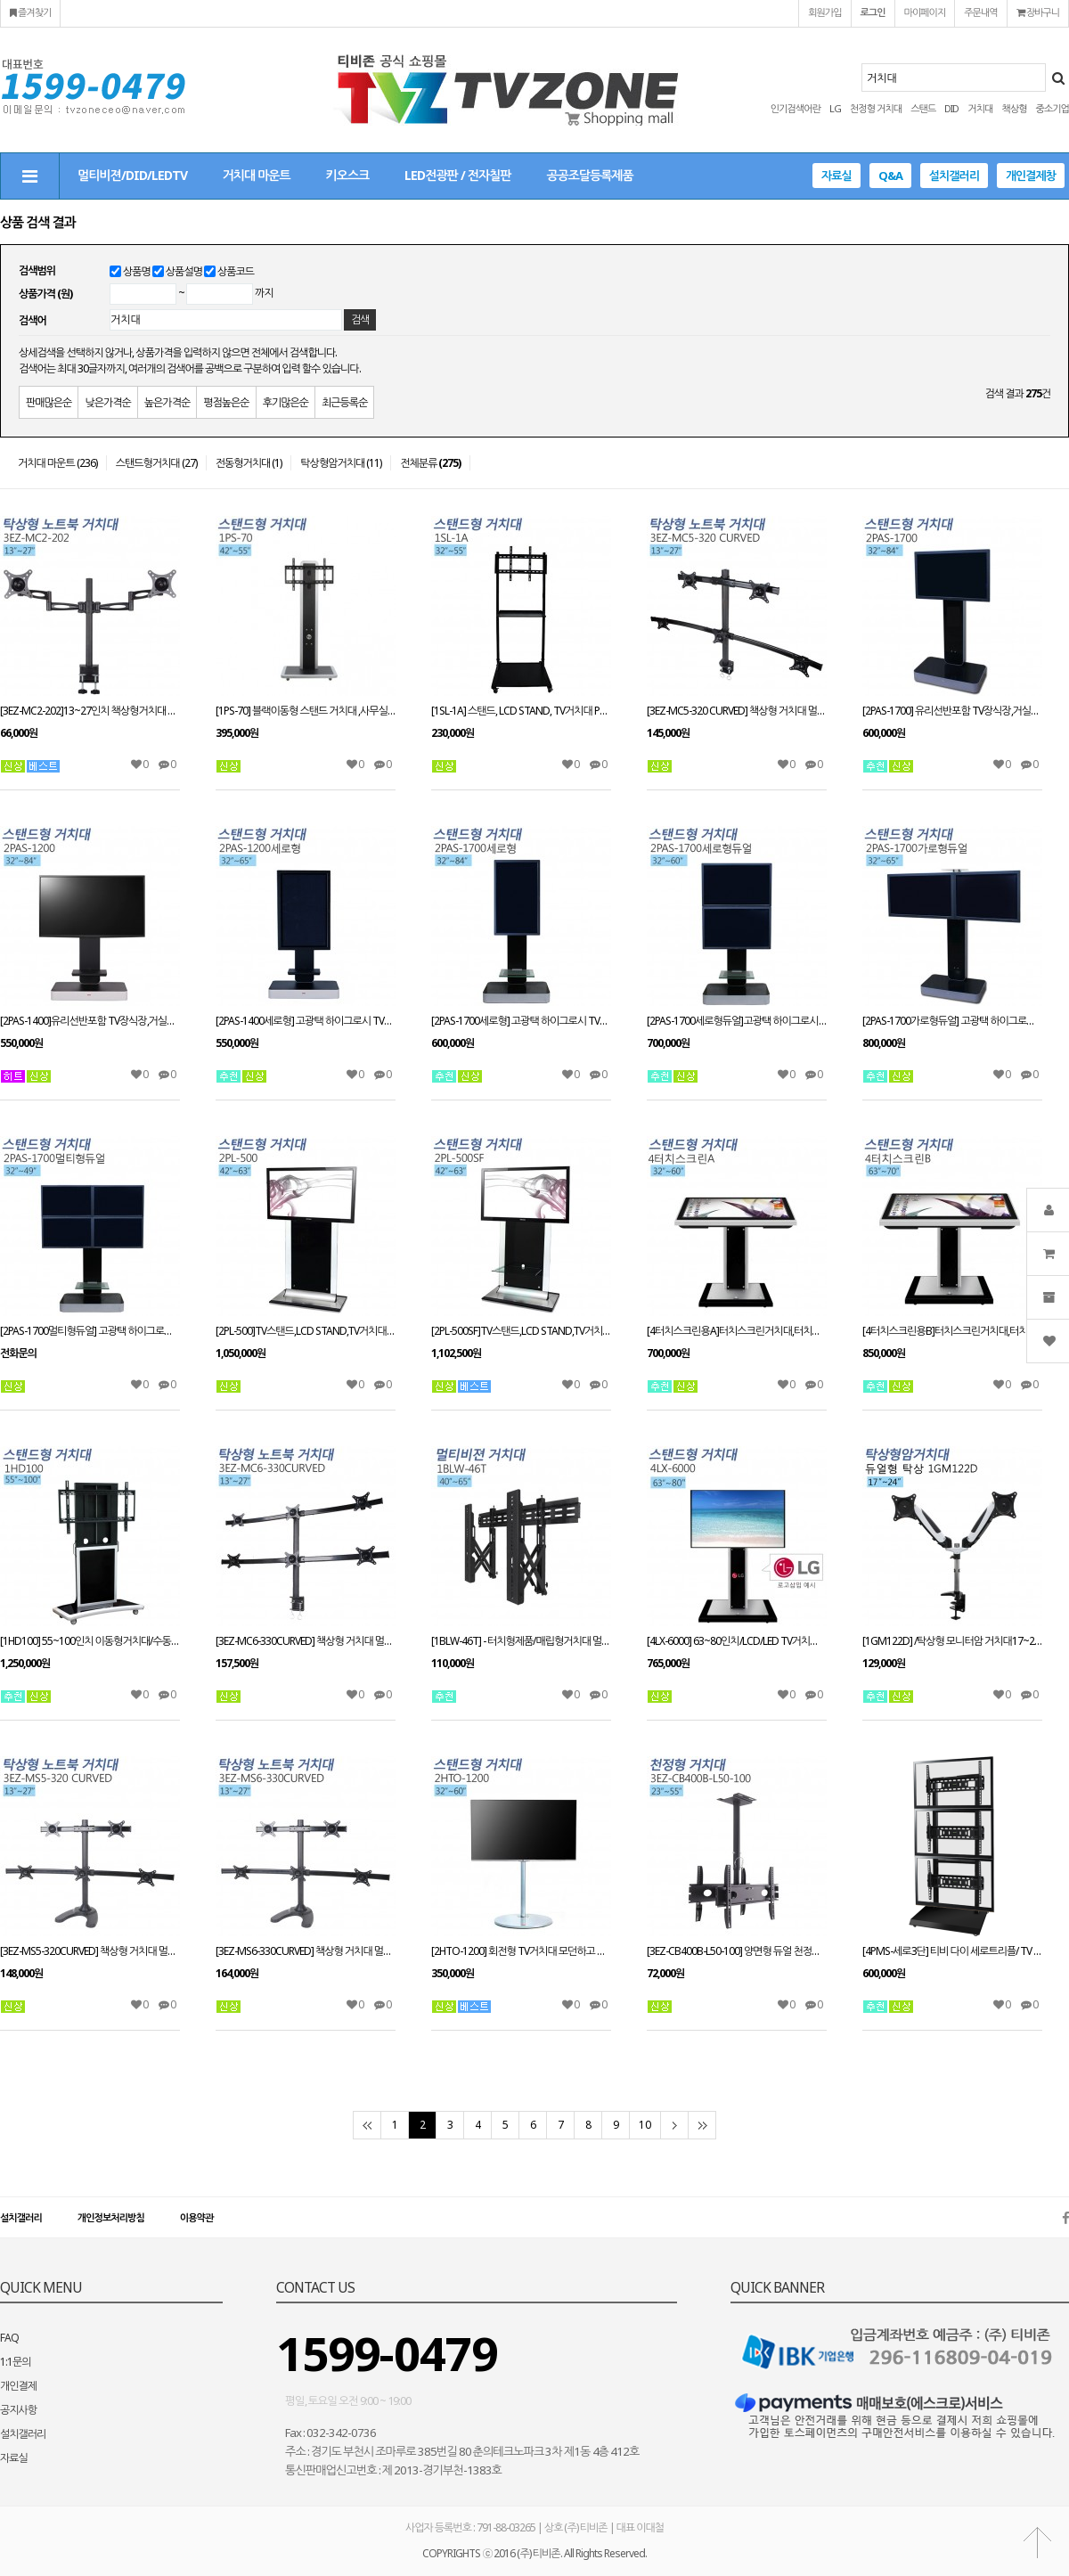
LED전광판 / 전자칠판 (457, 175)
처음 (366, 2125)
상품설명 (184, 271)
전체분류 (430, 462)
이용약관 (196, 2217)
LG (835, 108)
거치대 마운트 (256, 175)
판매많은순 (48, 402)
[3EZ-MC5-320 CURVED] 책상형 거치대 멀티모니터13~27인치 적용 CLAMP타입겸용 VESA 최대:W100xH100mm (737, 711)
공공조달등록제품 (589, 175)
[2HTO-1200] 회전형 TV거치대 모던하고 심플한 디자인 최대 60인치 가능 (521, 1951)
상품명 (137, 271)
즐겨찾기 (30, 12)
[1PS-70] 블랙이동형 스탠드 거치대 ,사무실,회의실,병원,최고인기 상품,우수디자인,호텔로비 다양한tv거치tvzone (306, 711)
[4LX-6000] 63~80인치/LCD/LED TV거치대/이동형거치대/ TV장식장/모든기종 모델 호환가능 (737, 1641)
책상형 (1013, 108)
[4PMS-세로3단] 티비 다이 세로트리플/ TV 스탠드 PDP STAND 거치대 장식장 (952, 1951)
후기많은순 (285, 402)
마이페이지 (925, 12)
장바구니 (1037, 12)
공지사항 (18, 2409)
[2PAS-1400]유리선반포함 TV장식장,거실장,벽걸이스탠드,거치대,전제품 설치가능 (90, 1021)
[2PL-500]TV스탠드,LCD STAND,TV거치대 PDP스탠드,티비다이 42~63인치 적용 (306, 1331)
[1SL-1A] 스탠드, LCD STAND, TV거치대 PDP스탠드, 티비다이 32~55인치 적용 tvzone (521, 711)
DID (951, 108)
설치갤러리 (954, 176)
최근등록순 (344, 402)
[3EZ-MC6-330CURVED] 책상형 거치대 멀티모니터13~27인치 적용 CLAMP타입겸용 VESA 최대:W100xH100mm (306, 1641)
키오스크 (348, 175)
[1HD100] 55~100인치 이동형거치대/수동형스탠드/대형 (90, 1641)
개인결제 (18, 2385)
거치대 (979, 108)
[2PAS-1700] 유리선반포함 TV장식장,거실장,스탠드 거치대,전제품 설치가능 (952, 711)
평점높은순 (226, 402)
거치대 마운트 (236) (57, 462)
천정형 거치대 (876, 108)
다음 (674, 2125)
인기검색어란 (795, 108)
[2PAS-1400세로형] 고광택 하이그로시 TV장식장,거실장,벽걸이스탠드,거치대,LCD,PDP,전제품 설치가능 (306, 1021)
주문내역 (980, 12)
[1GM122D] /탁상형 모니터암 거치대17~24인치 (952, 1641)
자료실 (836, 176)
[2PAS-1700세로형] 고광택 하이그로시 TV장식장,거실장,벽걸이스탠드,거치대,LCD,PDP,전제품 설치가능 (521, 1021)
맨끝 (701, 2125)
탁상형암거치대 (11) (340, 462)
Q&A (890, 176)
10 (645, 2124)
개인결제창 (1031, 176)
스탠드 (922, 108)
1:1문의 (15, 2361)
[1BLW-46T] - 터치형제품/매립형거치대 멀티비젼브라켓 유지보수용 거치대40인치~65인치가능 (521, 1641)
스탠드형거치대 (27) (156, 462)
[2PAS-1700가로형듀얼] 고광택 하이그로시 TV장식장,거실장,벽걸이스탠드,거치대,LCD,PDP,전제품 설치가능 (952, 1021)
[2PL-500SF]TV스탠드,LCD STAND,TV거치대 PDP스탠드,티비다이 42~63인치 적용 (521, 1331)
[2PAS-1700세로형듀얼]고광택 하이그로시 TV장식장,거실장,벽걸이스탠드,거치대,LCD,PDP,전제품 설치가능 (737, 1021)
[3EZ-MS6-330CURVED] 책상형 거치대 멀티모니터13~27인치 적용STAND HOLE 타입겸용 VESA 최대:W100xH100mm (306, 1951)
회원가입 (824, 12)
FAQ (9, 2337)
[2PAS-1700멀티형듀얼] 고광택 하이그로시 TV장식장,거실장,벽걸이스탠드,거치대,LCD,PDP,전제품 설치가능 (90, 1331)
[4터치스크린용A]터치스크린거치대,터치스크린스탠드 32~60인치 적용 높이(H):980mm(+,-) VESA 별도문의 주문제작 (737, 1331)
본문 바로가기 (0, 0)
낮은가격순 (107, 402)
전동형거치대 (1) (249, 462)
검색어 (32, 320)
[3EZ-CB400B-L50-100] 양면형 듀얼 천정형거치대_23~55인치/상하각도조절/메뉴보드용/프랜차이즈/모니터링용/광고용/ (737, 1951)
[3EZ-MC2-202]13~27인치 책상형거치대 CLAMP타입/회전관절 (90, 711)
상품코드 (235, 271)
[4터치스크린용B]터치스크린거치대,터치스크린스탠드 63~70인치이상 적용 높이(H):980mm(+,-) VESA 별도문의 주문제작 (952, 1331)
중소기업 (1052, 108)
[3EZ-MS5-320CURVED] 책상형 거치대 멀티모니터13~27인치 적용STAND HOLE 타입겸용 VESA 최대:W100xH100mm (90, 1951)
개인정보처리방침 (111, 2217)
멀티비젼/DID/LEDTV (132, 175)
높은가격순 (167, 402)
